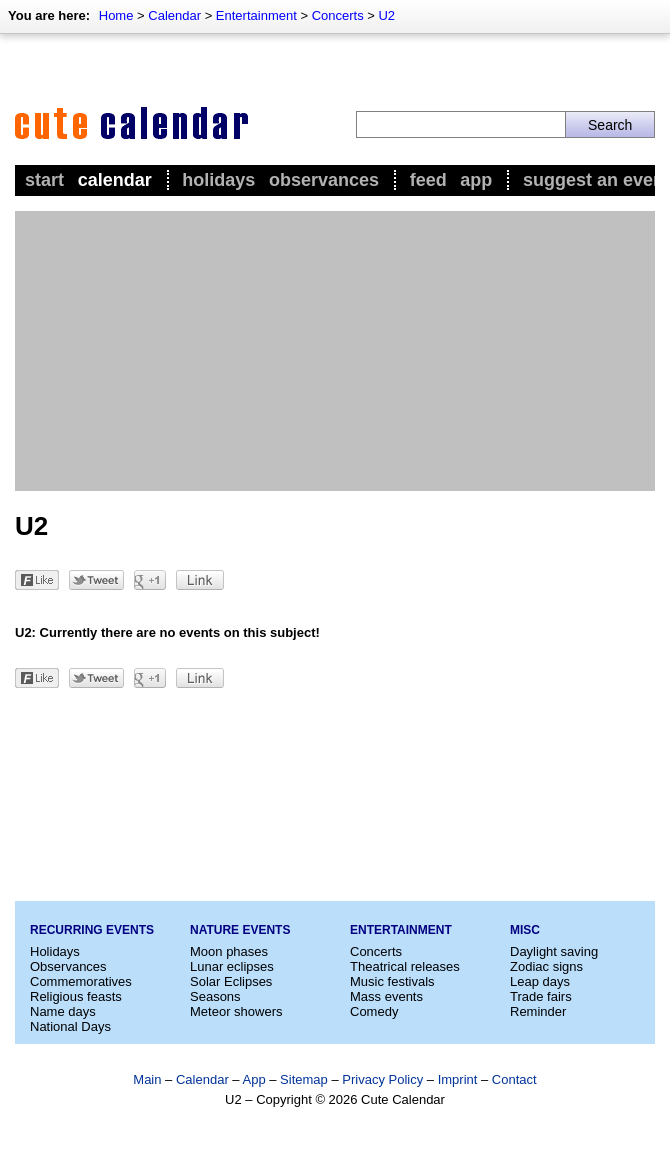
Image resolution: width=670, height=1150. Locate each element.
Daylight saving (554, 951)
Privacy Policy (382, 1079)
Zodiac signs (546, 966)
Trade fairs (541, 996)
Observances (324, 180)
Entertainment (256, 15)
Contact (514, 1079)
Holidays (218, 180)
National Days (70, 1026)
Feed (428, 180)
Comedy (374, 1011)
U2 (386, 15)
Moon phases (229, 951)
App (476, 180)
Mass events (386, 996)
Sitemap (304, 1079)
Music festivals (392, 981)
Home (116, 15)
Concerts (338, 15)
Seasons (215, 996)
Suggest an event (596, 180)
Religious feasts (76, 996)
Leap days (540, 981)
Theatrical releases (405, 966)
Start (44, 180)
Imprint (458, 1079)
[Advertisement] (335, 351)
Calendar (174, 15)
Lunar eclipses (232, 966)
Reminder (538, 1011)
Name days (63, 1011)
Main (147, 1079)
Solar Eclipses (231, 981)
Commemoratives (81, 981)
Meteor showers (236, 1011)
